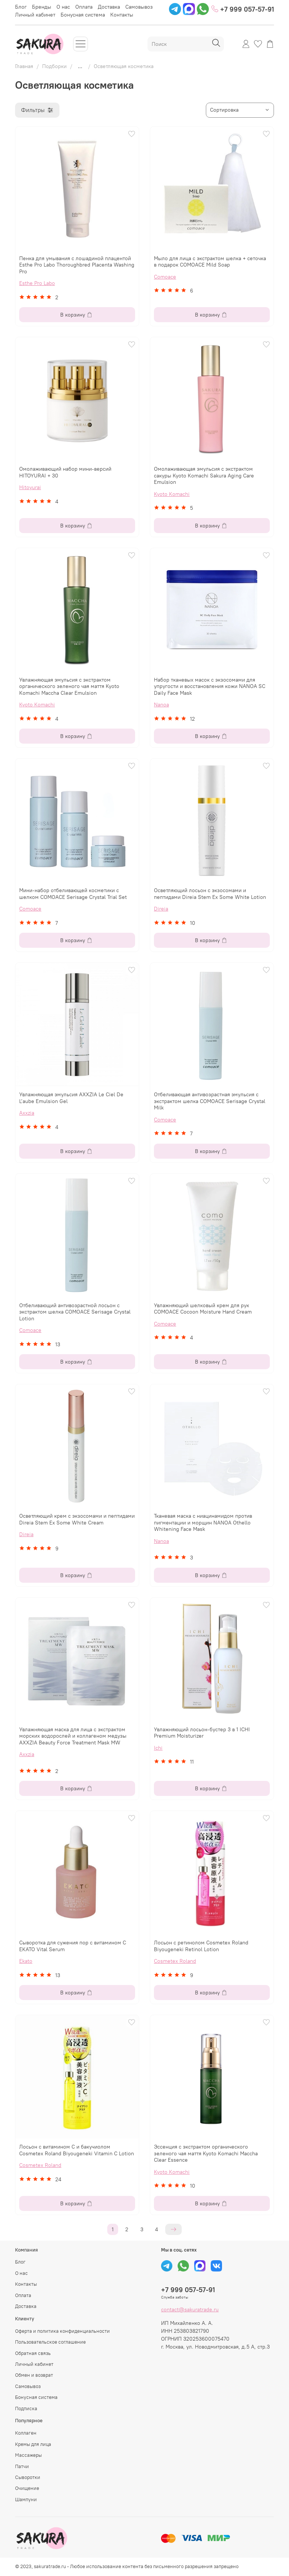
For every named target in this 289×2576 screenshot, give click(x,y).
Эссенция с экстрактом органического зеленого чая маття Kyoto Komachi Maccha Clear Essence (206, 2153)
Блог (21, 6)
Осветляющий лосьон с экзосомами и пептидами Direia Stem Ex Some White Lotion (210, 893)
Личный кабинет (35, 14)
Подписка (26, 2408)
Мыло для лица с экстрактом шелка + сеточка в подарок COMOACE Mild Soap (210, 261)
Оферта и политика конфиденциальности (62, 2331)
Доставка (109, 6)
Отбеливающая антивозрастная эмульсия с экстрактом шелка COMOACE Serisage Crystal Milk (209, 1101)
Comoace (165, 276)
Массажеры (28, 2455)
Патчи (22, 2466)
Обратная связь (33, 2353)
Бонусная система (83, 14)
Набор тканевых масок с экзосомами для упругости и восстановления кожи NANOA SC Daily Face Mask (209, 686)
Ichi (158, 1747)
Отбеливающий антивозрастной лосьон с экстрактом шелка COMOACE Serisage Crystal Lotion (75, 1312)
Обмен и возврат (34, 2375)
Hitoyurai (30, 487)
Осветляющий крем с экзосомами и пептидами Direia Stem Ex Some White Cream (77, 1519)
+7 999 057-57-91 (242, 9)
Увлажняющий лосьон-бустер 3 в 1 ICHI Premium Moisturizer (202, 1733)
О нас (63, 6)
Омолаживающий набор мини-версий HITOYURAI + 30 (65, 472)
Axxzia (26, 1112)
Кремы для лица (33, 2444)
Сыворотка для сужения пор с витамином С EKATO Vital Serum (72, 1946)
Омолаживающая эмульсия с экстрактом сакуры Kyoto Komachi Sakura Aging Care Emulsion (204, 475)
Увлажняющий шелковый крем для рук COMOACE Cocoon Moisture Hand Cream (203, 1308)
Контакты (121, 14)
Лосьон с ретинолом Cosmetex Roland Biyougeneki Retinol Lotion (201, 1946)
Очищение (27, 2488)
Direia (161, 908)
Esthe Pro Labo (37, 283)
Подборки (54, 66)
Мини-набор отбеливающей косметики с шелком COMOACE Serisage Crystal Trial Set (73, 893)
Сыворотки (27, 2477)
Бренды (41, 6)
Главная (24, 66)
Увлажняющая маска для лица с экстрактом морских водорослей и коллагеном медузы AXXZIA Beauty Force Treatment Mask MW (72, 1736)
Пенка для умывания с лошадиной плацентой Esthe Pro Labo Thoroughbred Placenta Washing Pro (76, 265)
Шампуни (26, 2499)
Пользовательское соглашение (50, 2342)
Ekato (25, 1961)
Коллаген (26, 2433)
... (80, 66)
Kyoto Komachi (172, 494)
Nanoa (161, 704)
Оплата (84, 6)
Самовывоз (139, 6)
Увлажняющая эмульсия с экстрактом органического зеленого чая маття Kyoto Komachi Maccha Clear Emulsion (69, 686)
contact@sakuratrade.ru (190, 2309)
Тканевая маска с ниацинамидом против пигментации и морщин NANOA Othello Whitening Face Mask (203, 1522)
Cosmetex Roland (175, 1961)
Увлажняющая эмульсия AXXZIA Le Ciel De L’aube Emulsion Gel (71, 1098)
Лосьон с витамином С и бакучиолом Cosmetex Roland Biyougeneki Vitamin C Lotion (76, 2150)
